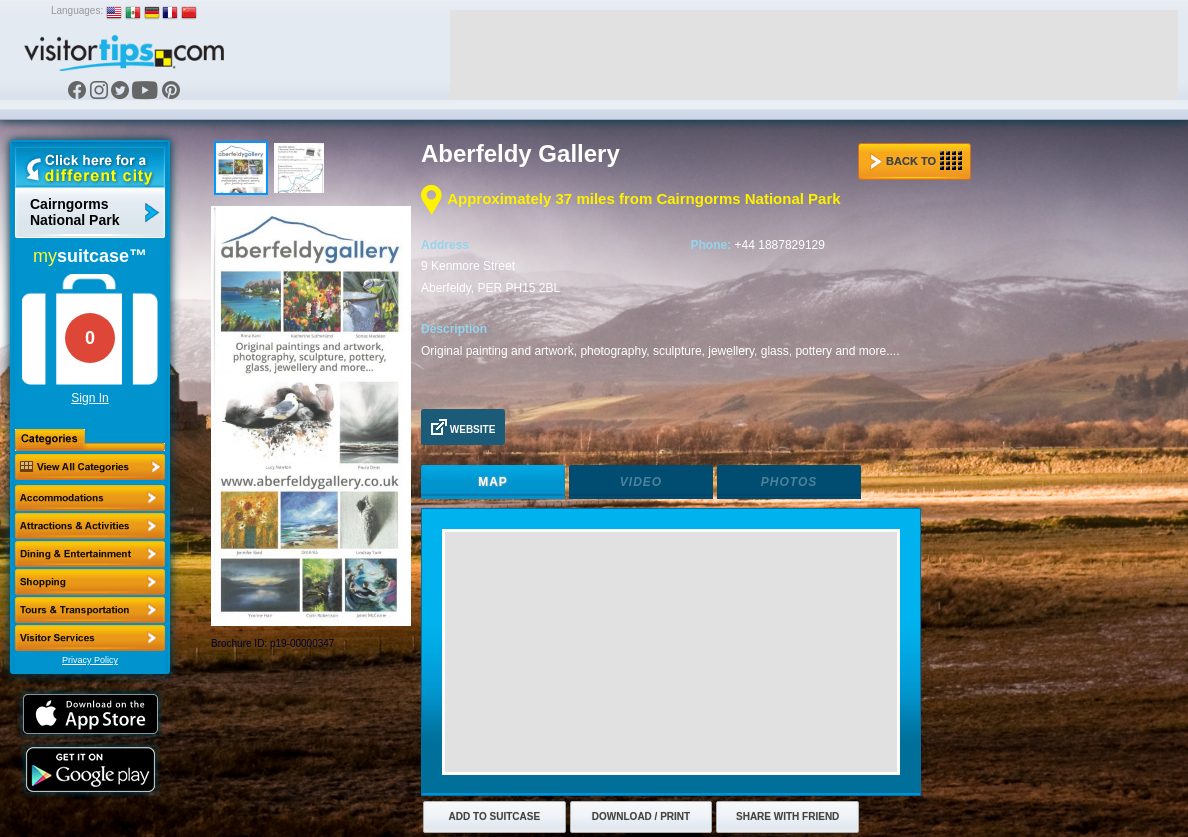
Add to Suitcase (495, 816)
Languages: (77, 10)
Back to (916, 161)
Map (493, 482)
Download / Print (641, 816)
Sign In (89, 398)
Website (463, 427)
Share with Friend (787, 816)
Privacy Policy (90, 660)
